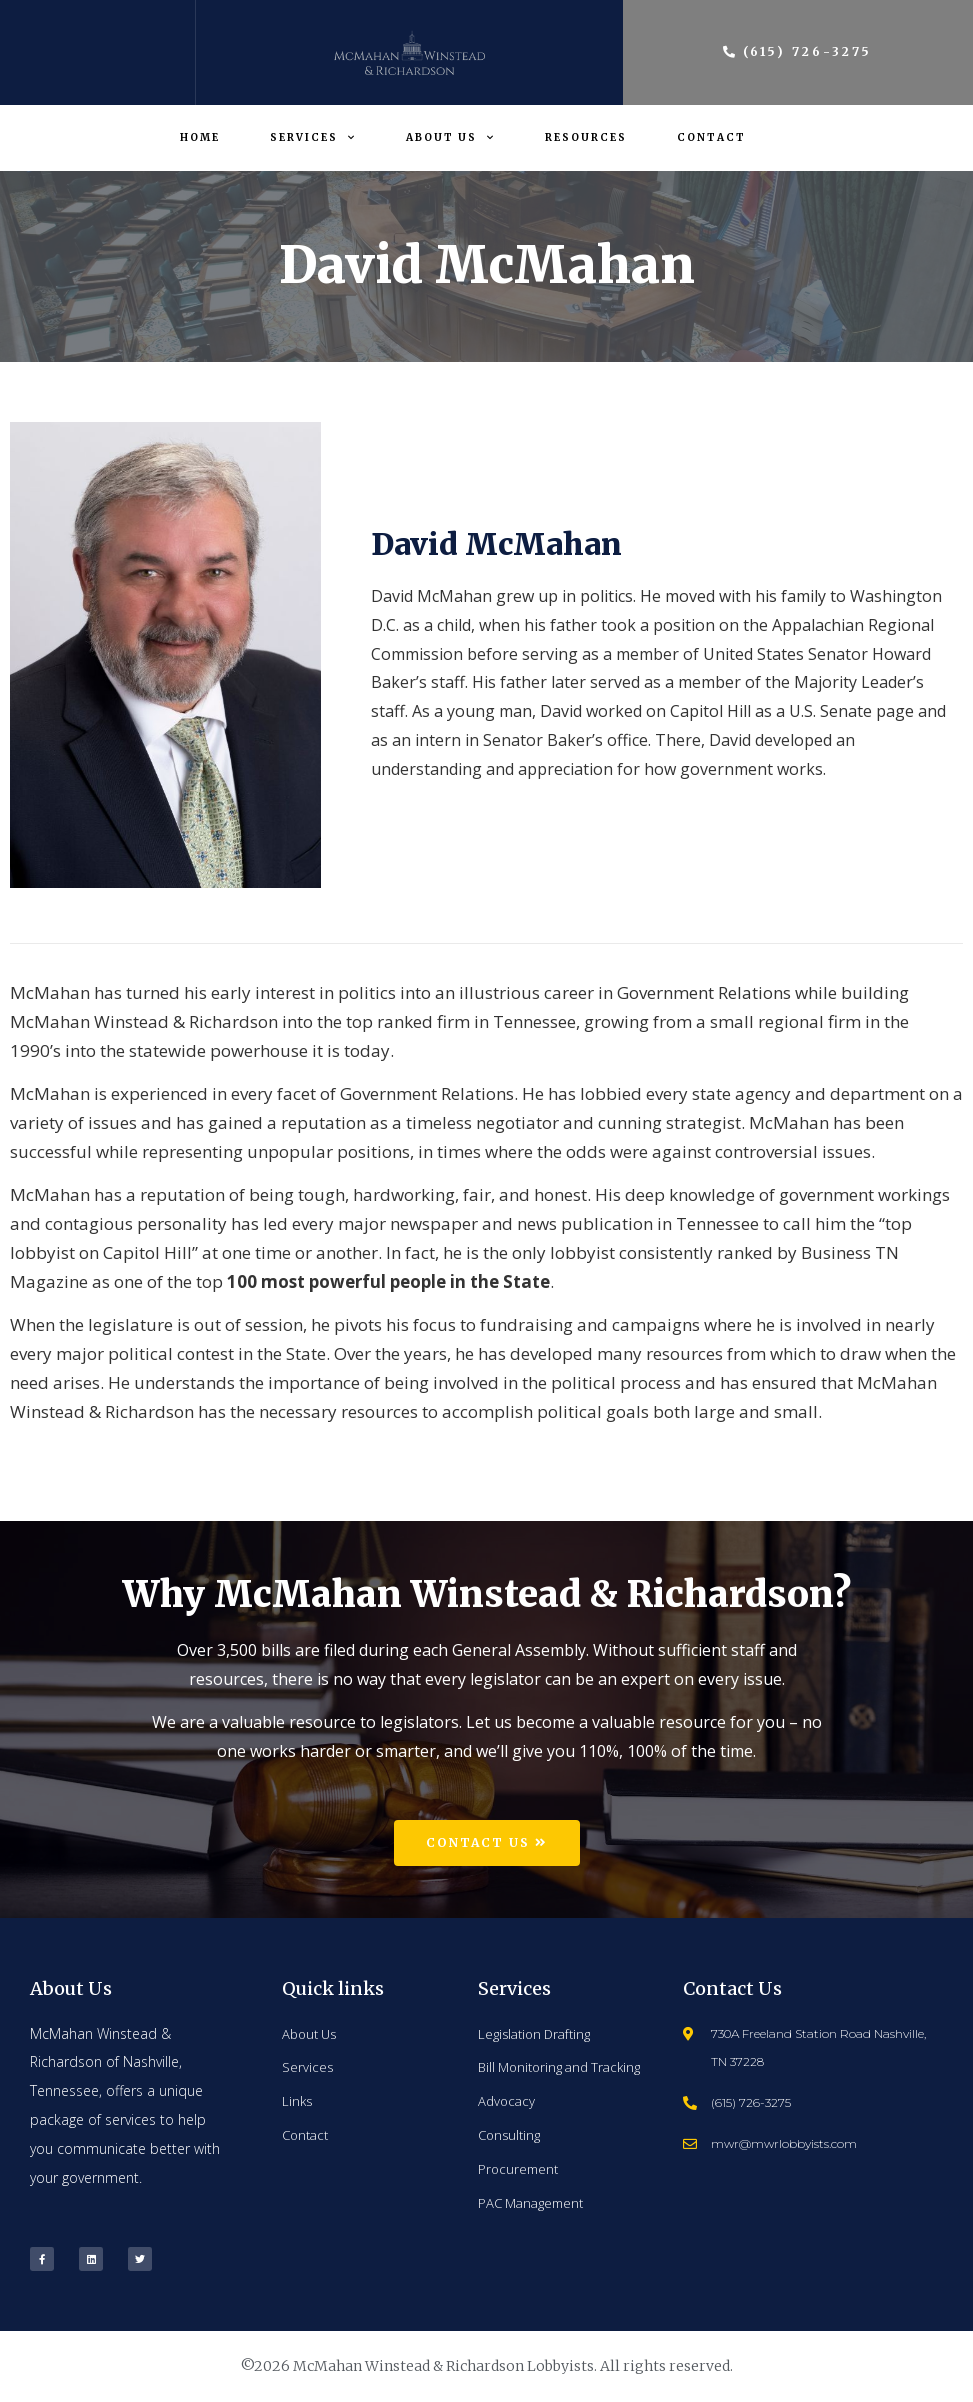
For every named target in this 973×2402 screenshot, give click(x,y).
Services (313, 137)
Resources (586, 137)
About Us (450, 137)
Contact (711, 137)
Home (200, 137)
